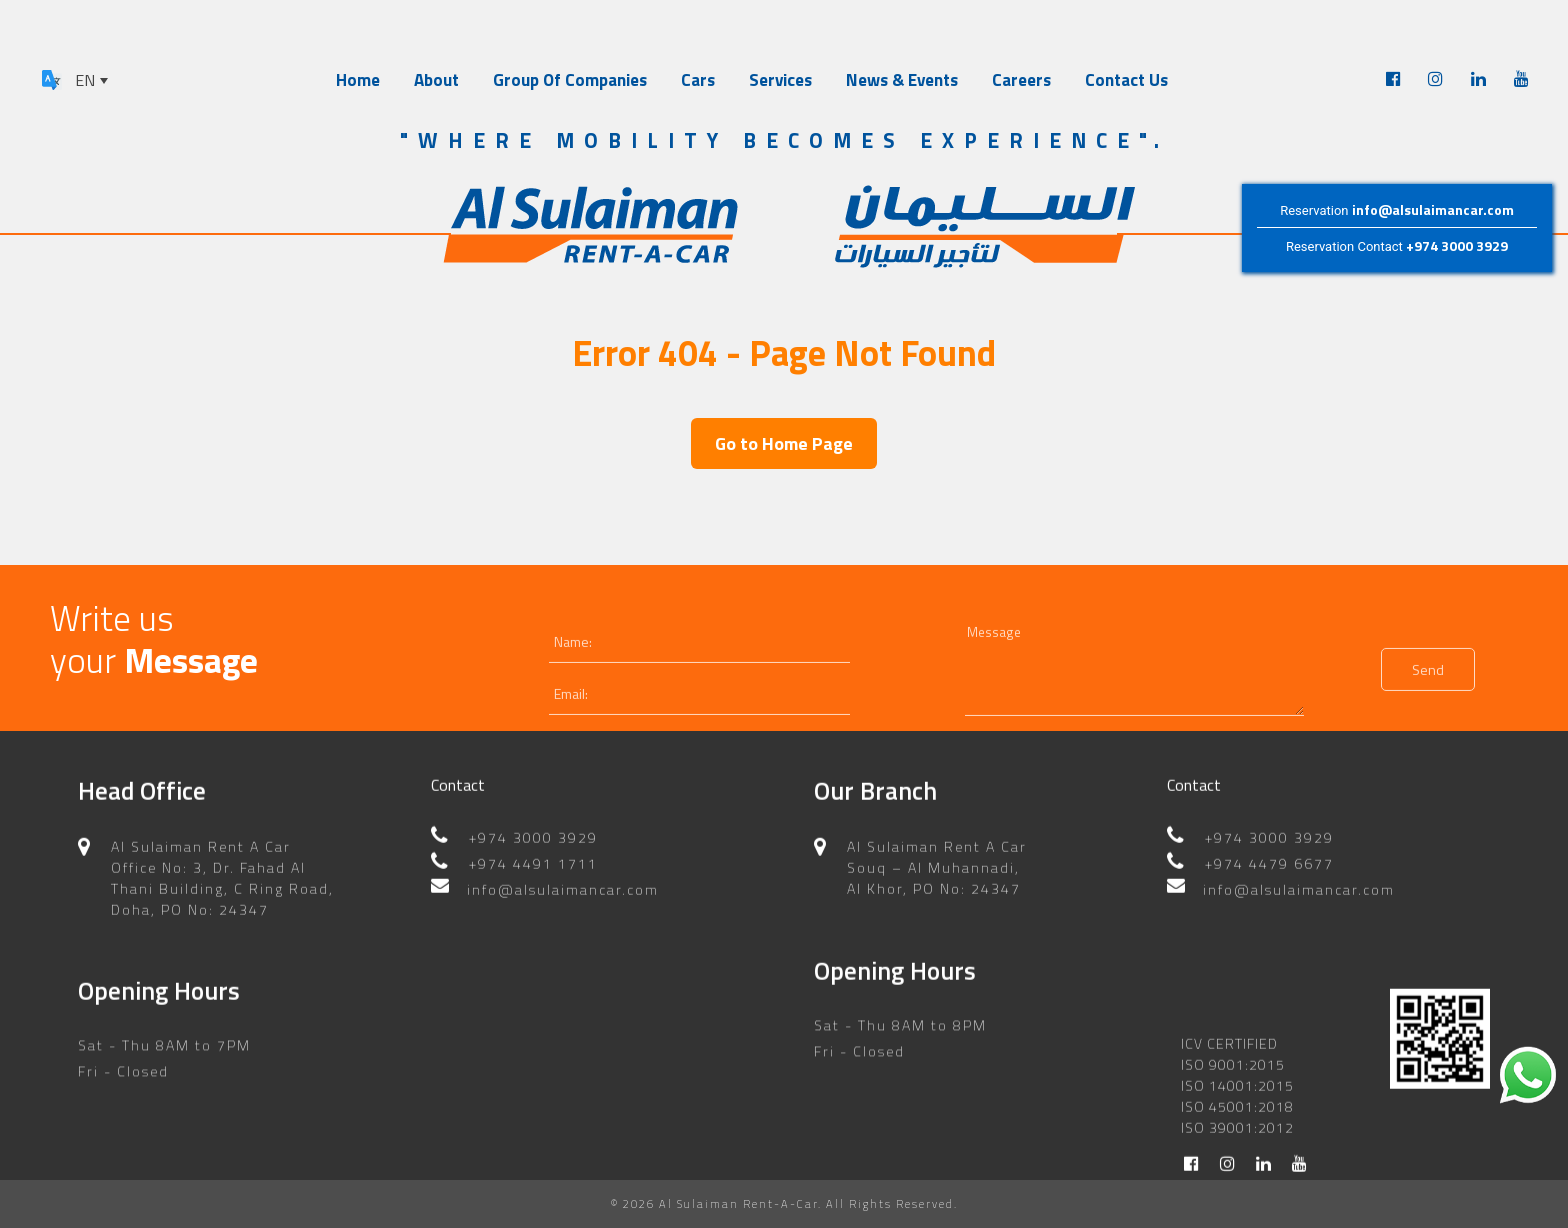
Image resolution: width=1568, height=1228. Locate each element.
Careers (1021, 80)
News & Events (902, 80)
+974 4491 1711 (533, 866)
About (436, 80)
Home (358, 80)
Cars (698, 80)
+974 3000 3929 (1457, 246)
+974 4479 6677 (1269, 866)
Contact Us (1126, 80)
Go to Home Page (784, 443)
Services (780, 80)
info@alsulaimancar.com (1433, 209)
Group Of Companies (570, 80)
